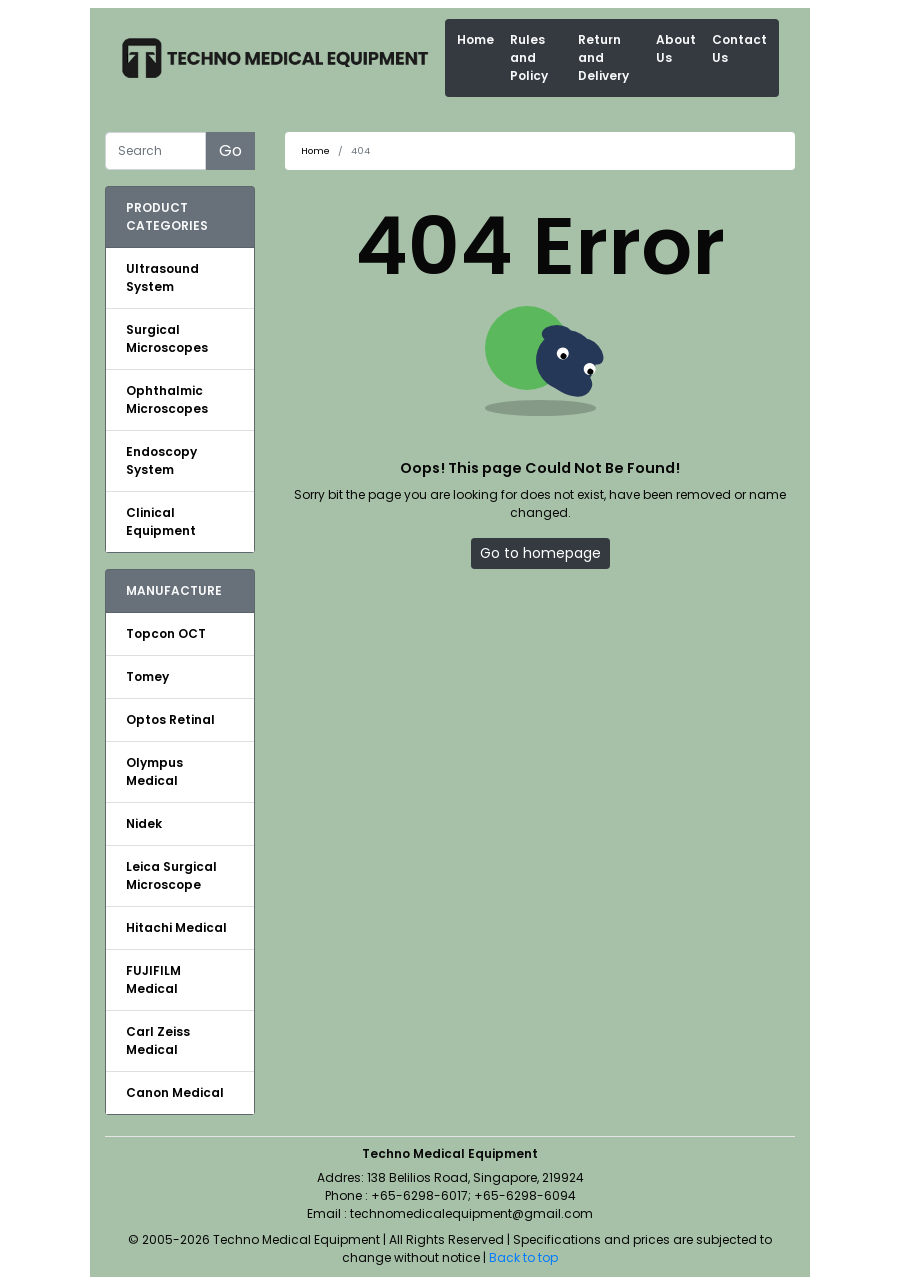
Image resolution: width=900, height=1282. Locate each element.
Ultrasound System (162, 277)
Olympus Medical (154, 771)
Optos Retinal (170, 719)
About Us (676, 48)
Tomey (147, 676)
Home (475, 39)
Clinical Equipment (161, 521)
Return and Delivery (603, 57)
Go (230, 150)
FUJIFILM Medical (153, 979)
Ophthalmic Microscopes (167, 399)
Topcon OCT (166, 633)
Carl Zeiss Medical (158, 1040)
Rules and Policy (529, 57)
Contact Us (739, 48)
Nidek (144, 823)
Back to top (523, 1257)
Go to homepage (540, 553)
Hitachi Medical (176, 927)
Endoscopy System (161, 460)
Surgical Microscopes (167, 338)
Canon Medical (175, 1092)
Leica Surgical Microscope (171, 875)
